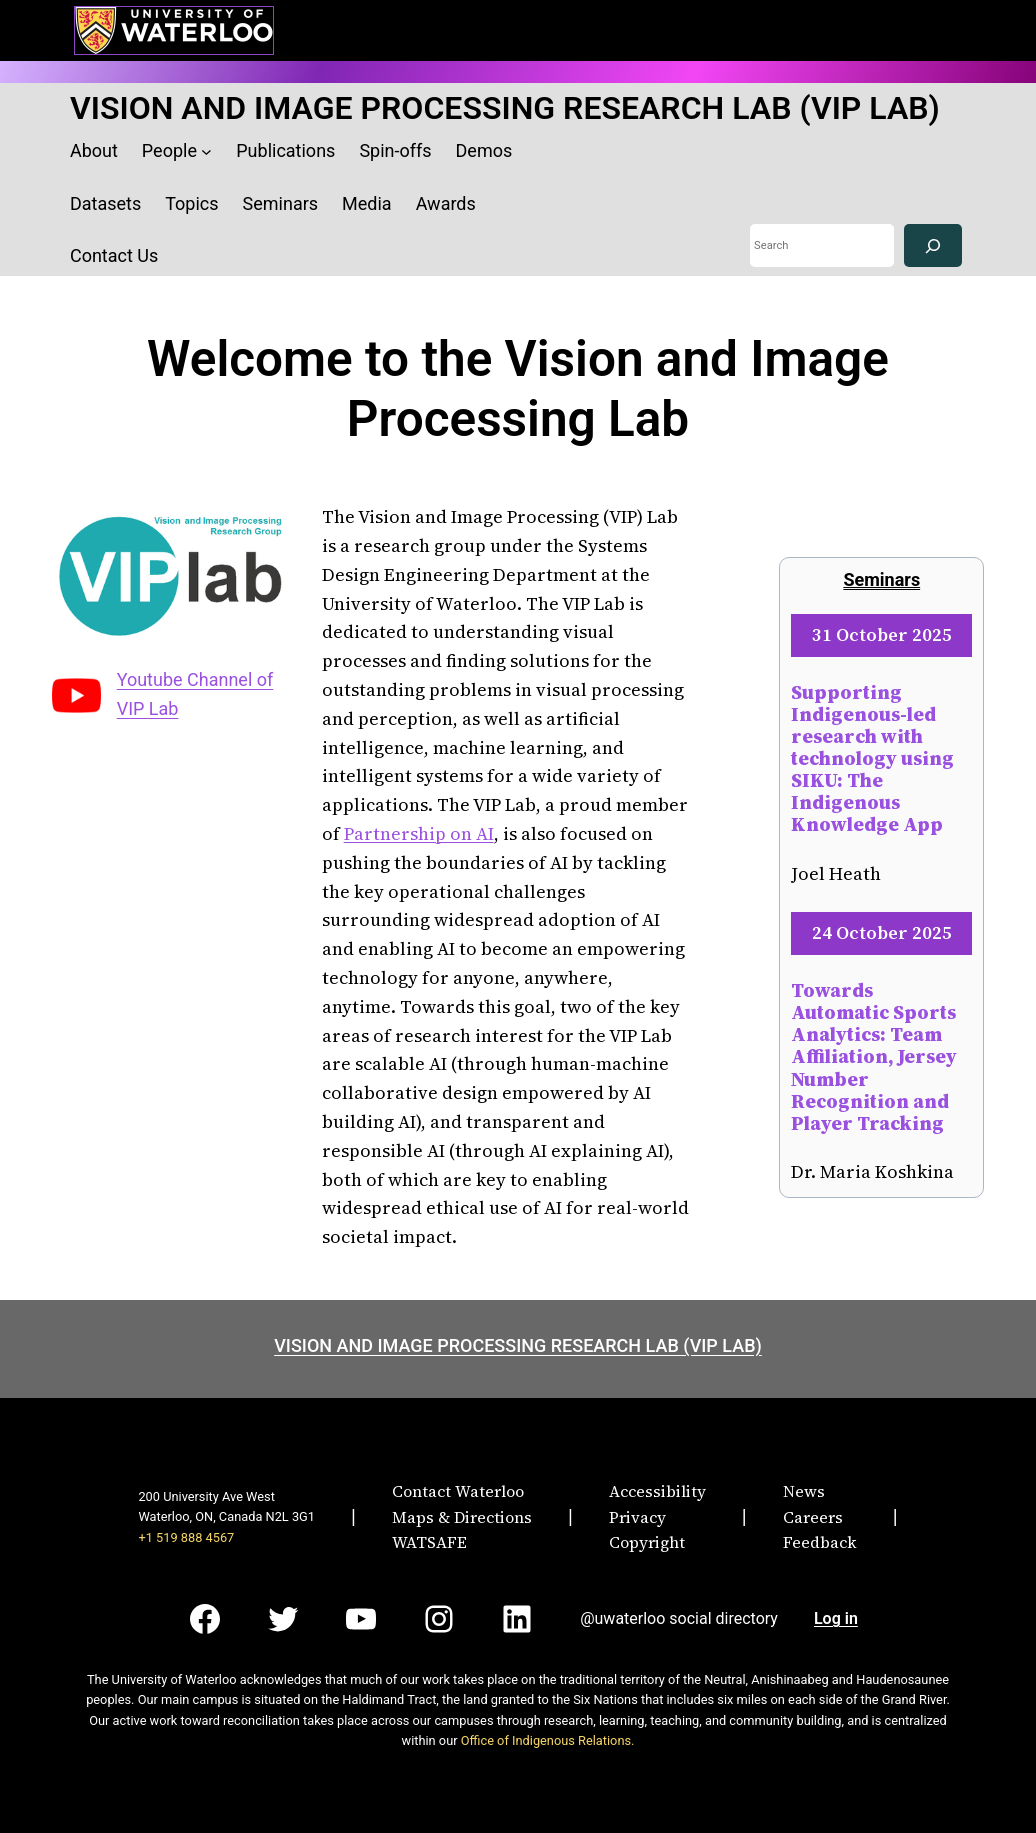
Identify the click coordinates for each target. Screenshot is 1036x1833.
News (804, 1491)
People (169, 150)
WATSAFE (429, 1542)
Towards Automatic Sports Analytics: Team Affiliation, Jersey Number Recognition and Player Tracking (874, 1056)
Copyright (647, 1542)
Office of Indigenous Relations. (548, 1740)
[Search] (933, 245)
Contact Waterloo (458, 1491)
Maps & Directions (462, 1517)
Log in (836, 1618)
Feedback (820, 1542)
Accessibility (657, 1491)
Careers (813, 1517)
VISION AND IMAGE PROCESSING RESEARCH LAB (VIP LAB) (505, 108)
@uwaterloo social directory (679, 1618)
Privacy (637, 1517)
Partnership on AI (419, 833)
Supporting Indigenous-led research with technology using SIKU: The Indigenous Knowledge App (872, 758)
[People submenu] (206, 151)
